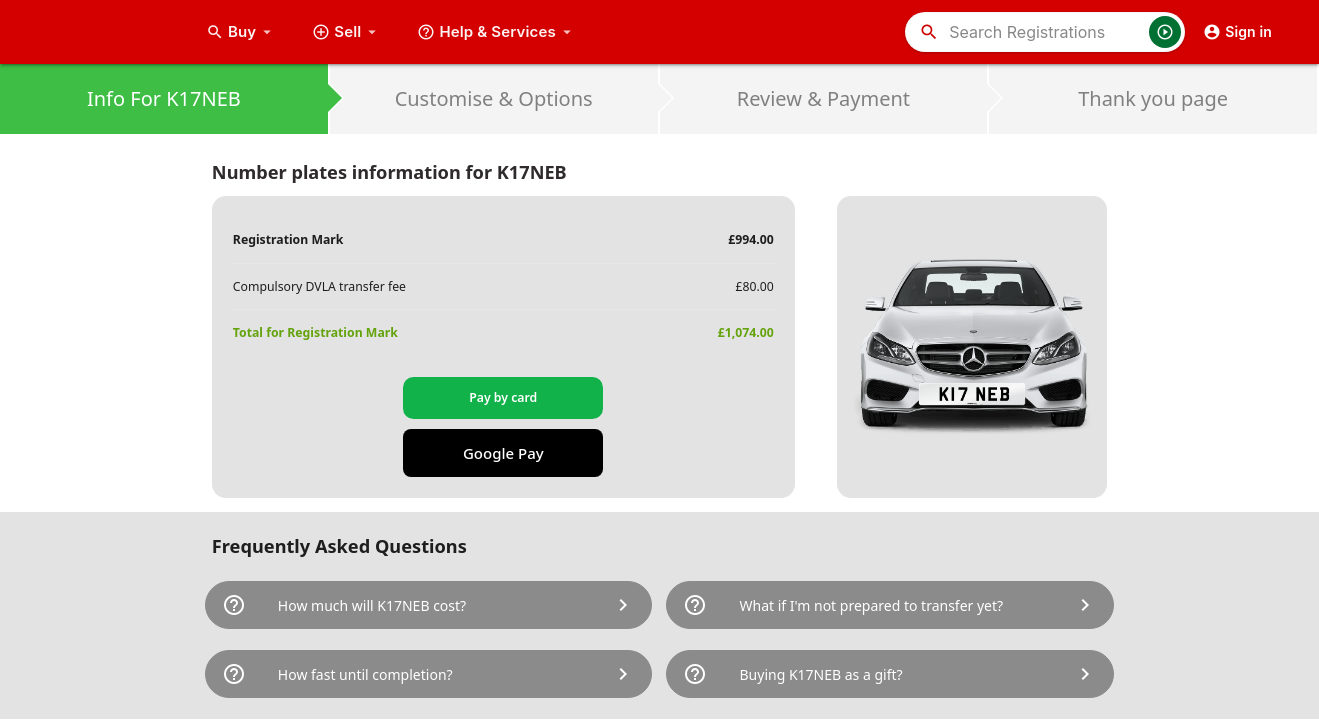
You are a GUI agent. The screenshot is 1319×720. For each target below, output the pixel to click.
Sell (346, 32)
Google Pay (503, 453)
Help (496, 32)
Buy (241, 32)
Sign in (1237, 32)
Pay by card (503, 397)
